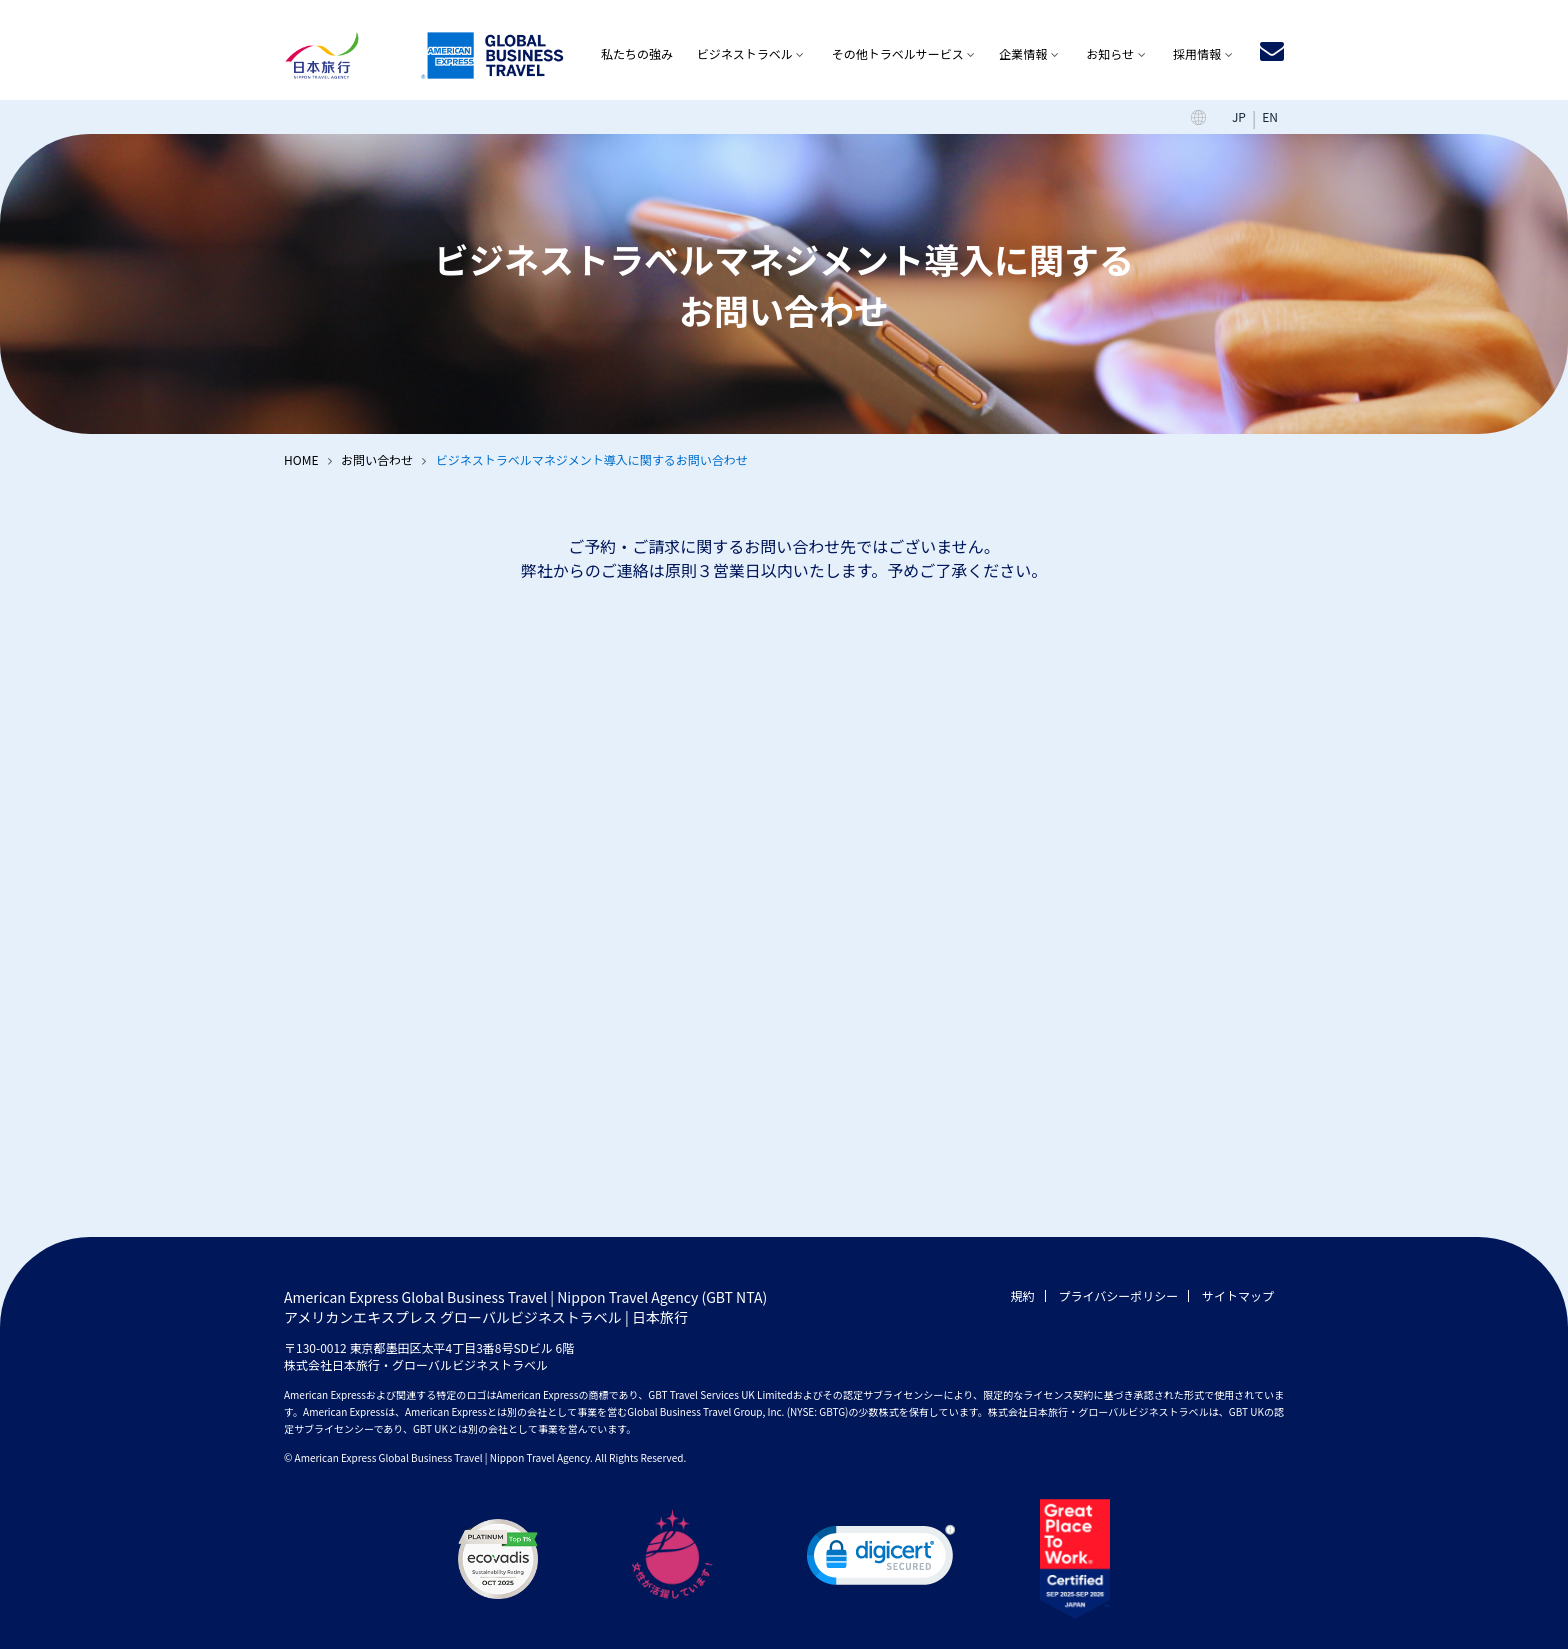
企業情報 (1023, 53)
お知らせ (1110, 53)
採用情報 (1197, 53)
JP (1239, 116)
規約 (1023, 1295)
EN (1270, 116)
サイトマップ (1238, 1295)
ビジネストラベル (745, 53)
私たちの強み (637, 53)
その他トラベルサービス (898, 53)
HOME (301, 459)
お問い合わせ (377, 459)
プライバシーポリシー (1119, 1295)
